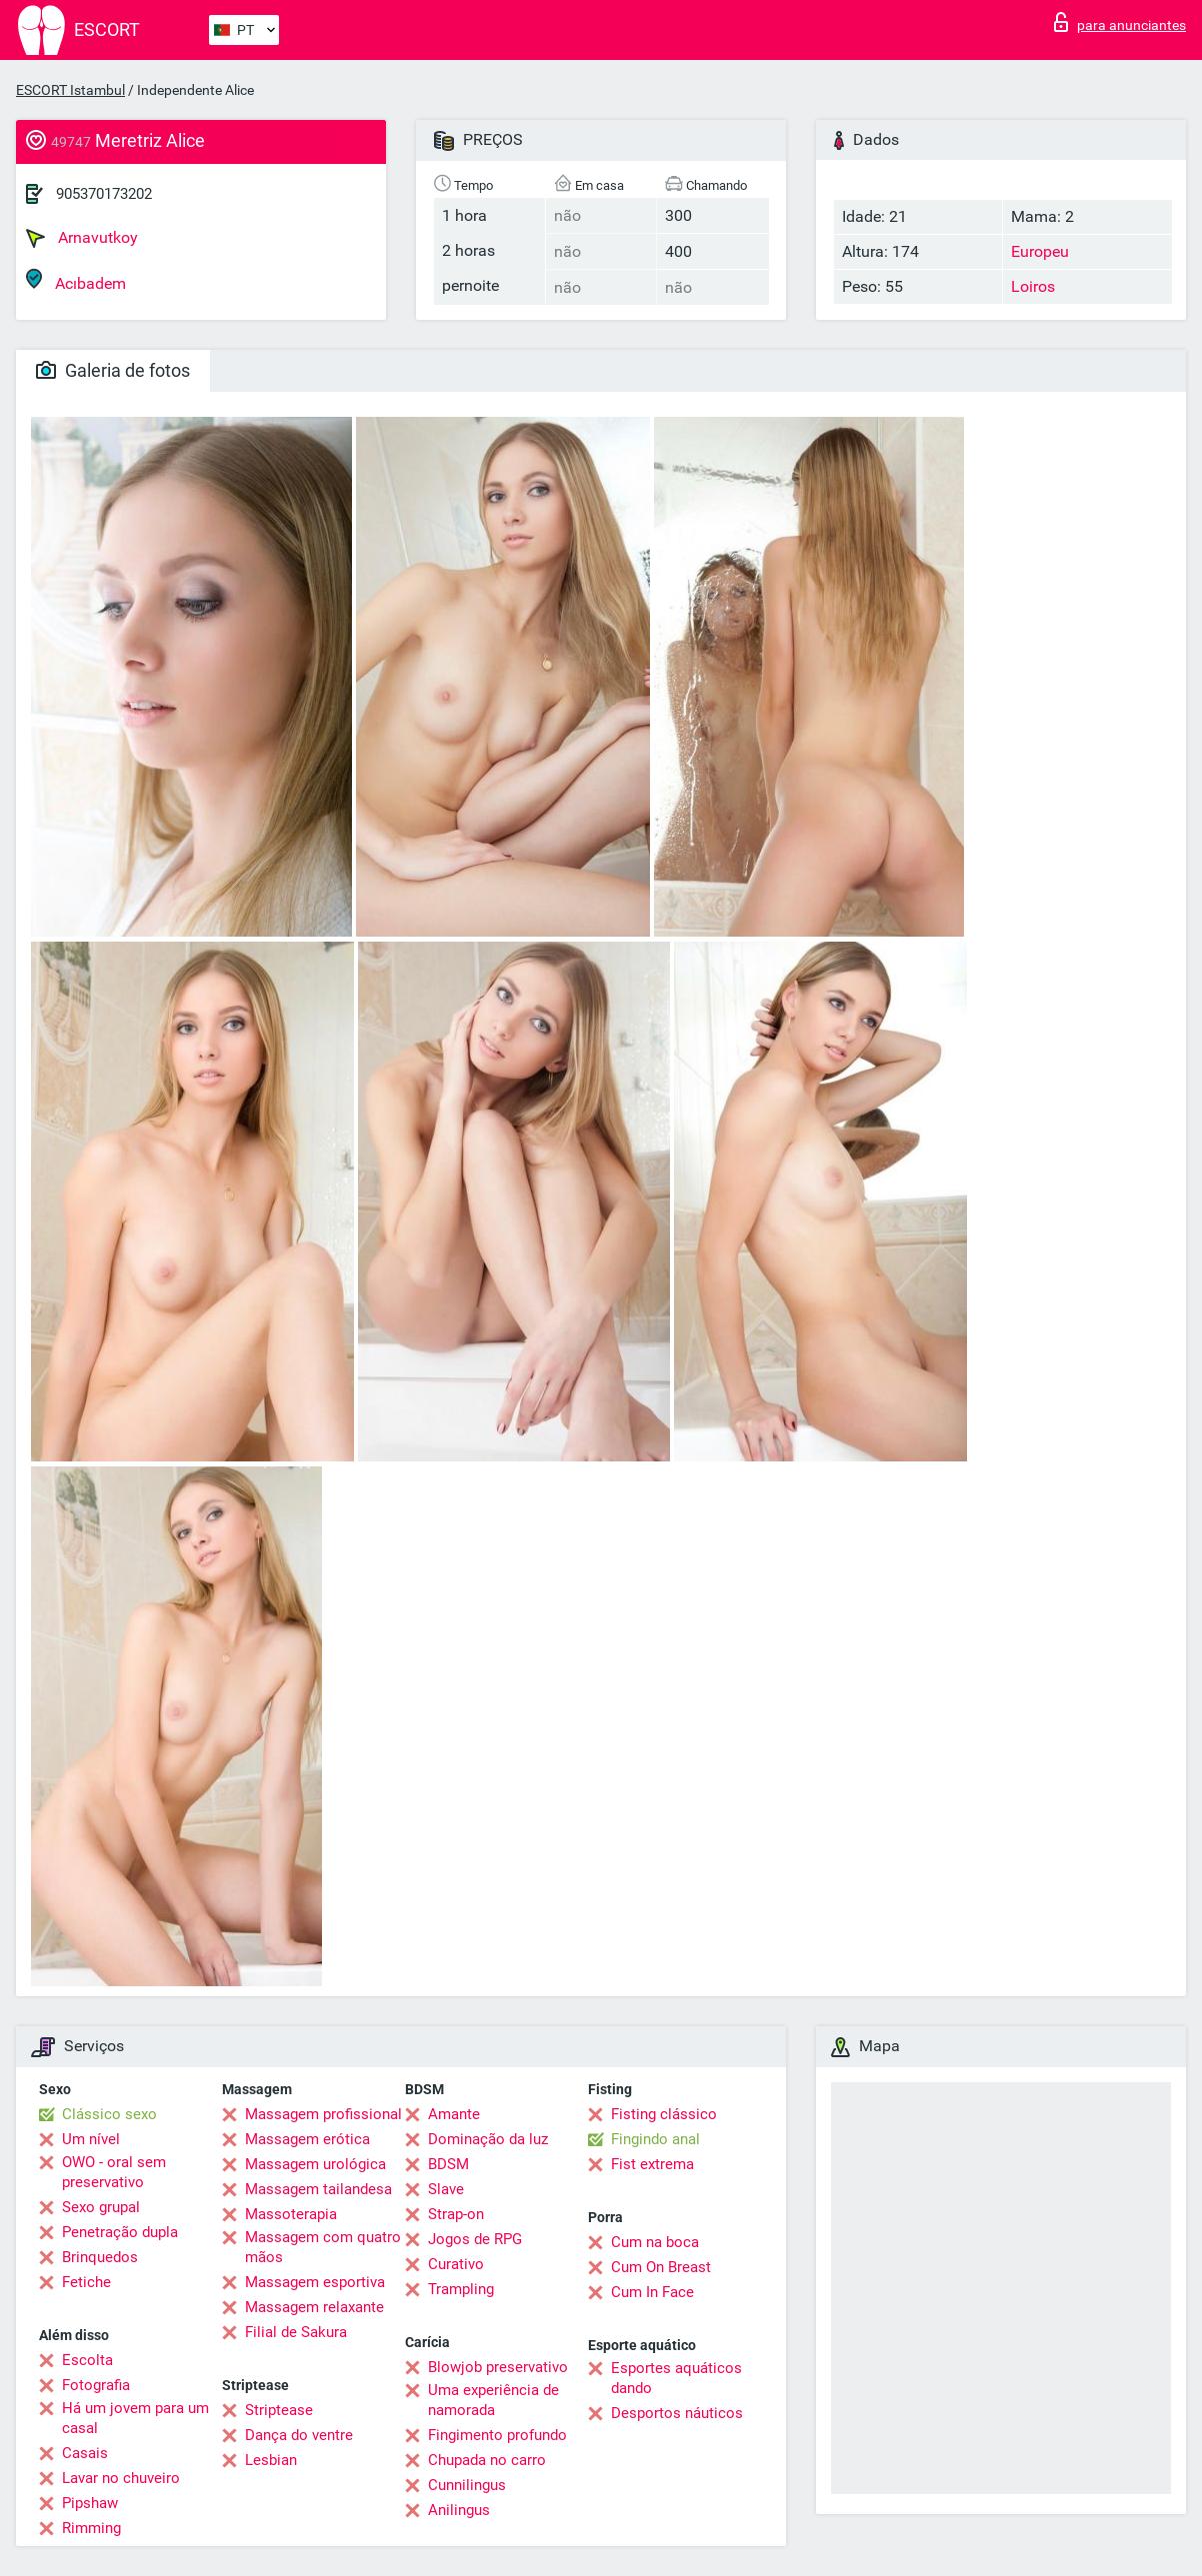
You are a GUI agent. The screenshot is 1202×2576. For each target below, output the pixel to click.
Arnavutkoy (82, 238)
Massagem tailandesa (318, 2189)
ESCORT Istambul (70, 90)
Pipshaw (90, 2503)
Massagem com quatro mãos (323, 2247)
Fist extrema (652, 2164)
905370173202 (104, 194)
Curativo (456, 2264)
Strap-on (456, 2214)
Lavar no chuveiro (121, 2478)
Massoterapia (291, 2214)
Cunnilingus (467, 2485)
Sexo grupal (101, 2207)
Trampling (461, 2289)
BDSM (448, 2164)
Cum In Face (652, 2292)
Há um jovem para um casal (135, 2418)
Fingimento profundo (497, 2435)
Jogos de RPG (475, 2239)
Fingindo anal (655, 2139)
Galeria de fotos (113, 370)
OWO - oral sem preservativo (114, 2172)
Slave (446, 2189)
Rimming (91, 2528)
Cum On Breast (661, 2267)
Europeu (1040, 251)
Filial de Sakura (296, 2332)
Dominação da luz (488, 2139)
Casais (85, 2453)
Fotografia (96, 2385)
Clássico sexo (109, 2114)
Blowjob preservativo (498, 2367)
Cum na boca (655, 2242)
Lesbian (271, 2460)
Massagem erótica (307, 2139)
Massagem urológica (315, 2164)
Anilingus (459, 2510)
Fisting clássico (664, 2114)
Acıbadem (76, 280)
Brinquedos (100, 2257)
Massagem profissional (323, 2114)
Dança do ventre (299, 2435)
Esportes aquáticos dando (676, 2378)
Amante (454, 2114)
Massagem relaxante (314, 2307)
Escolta (87, 2360)
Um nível (91, 2139)
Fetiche (86, 2282)
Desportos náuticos (677, 2413)
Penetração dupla (120, 2232)
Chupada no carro (487, 2460)
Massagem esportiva (315, 2282)
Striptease (279, 2410)
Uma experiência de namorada (493, 2400)
